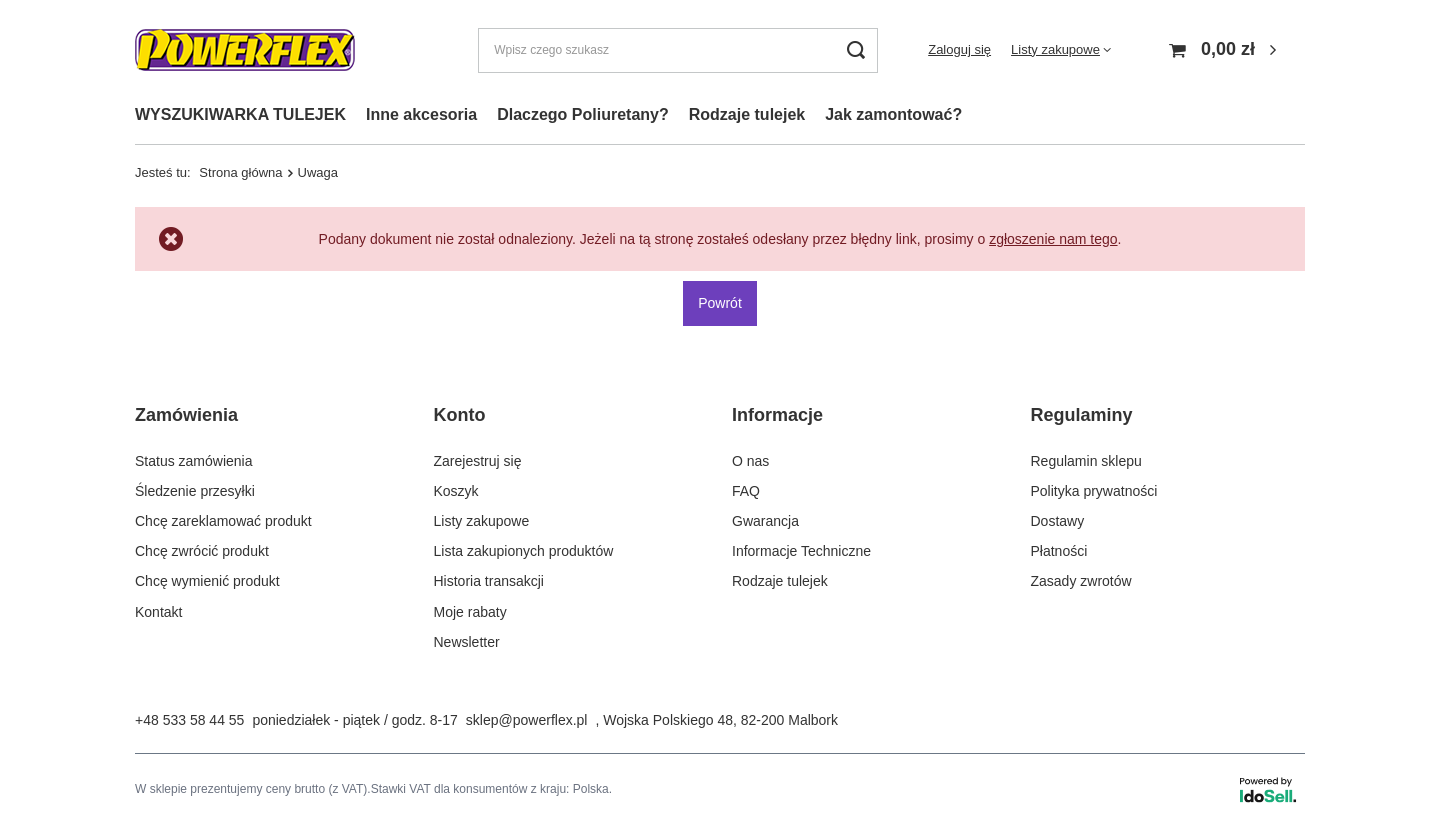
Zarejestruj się (478, 460)
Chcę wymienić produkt (207, 581)
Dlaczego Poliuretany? (583, 114)
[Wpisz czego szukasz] (678, 50)
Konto (460, 415)
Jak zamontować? (893, 114)
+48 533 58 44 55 (189, 720)
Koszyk (456, 491)
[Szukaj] (855, 50)
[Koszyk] (1225, 50)
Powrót (720, 303)
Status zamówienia (194, 460)
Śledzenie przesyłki (195, 491)
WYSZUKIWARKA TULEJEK (240, 114)
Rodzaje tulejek (747, 114)
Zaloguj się (959, 49)
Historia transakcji (489, 581)
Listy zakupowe (1055, 49)
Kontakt (158, 611)
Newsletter (467, 642)
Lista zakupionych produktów (524, 551)
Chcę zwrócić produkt (202, 551)
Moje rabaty (470, 611)
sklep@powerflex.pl (527, 720)
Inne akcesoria (421, 114)
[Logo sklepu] (245, 50)
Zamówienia (186, 415)
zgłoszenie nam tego (1053, 239)
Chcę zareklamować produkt (223, 521)
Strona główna (240, 172)
